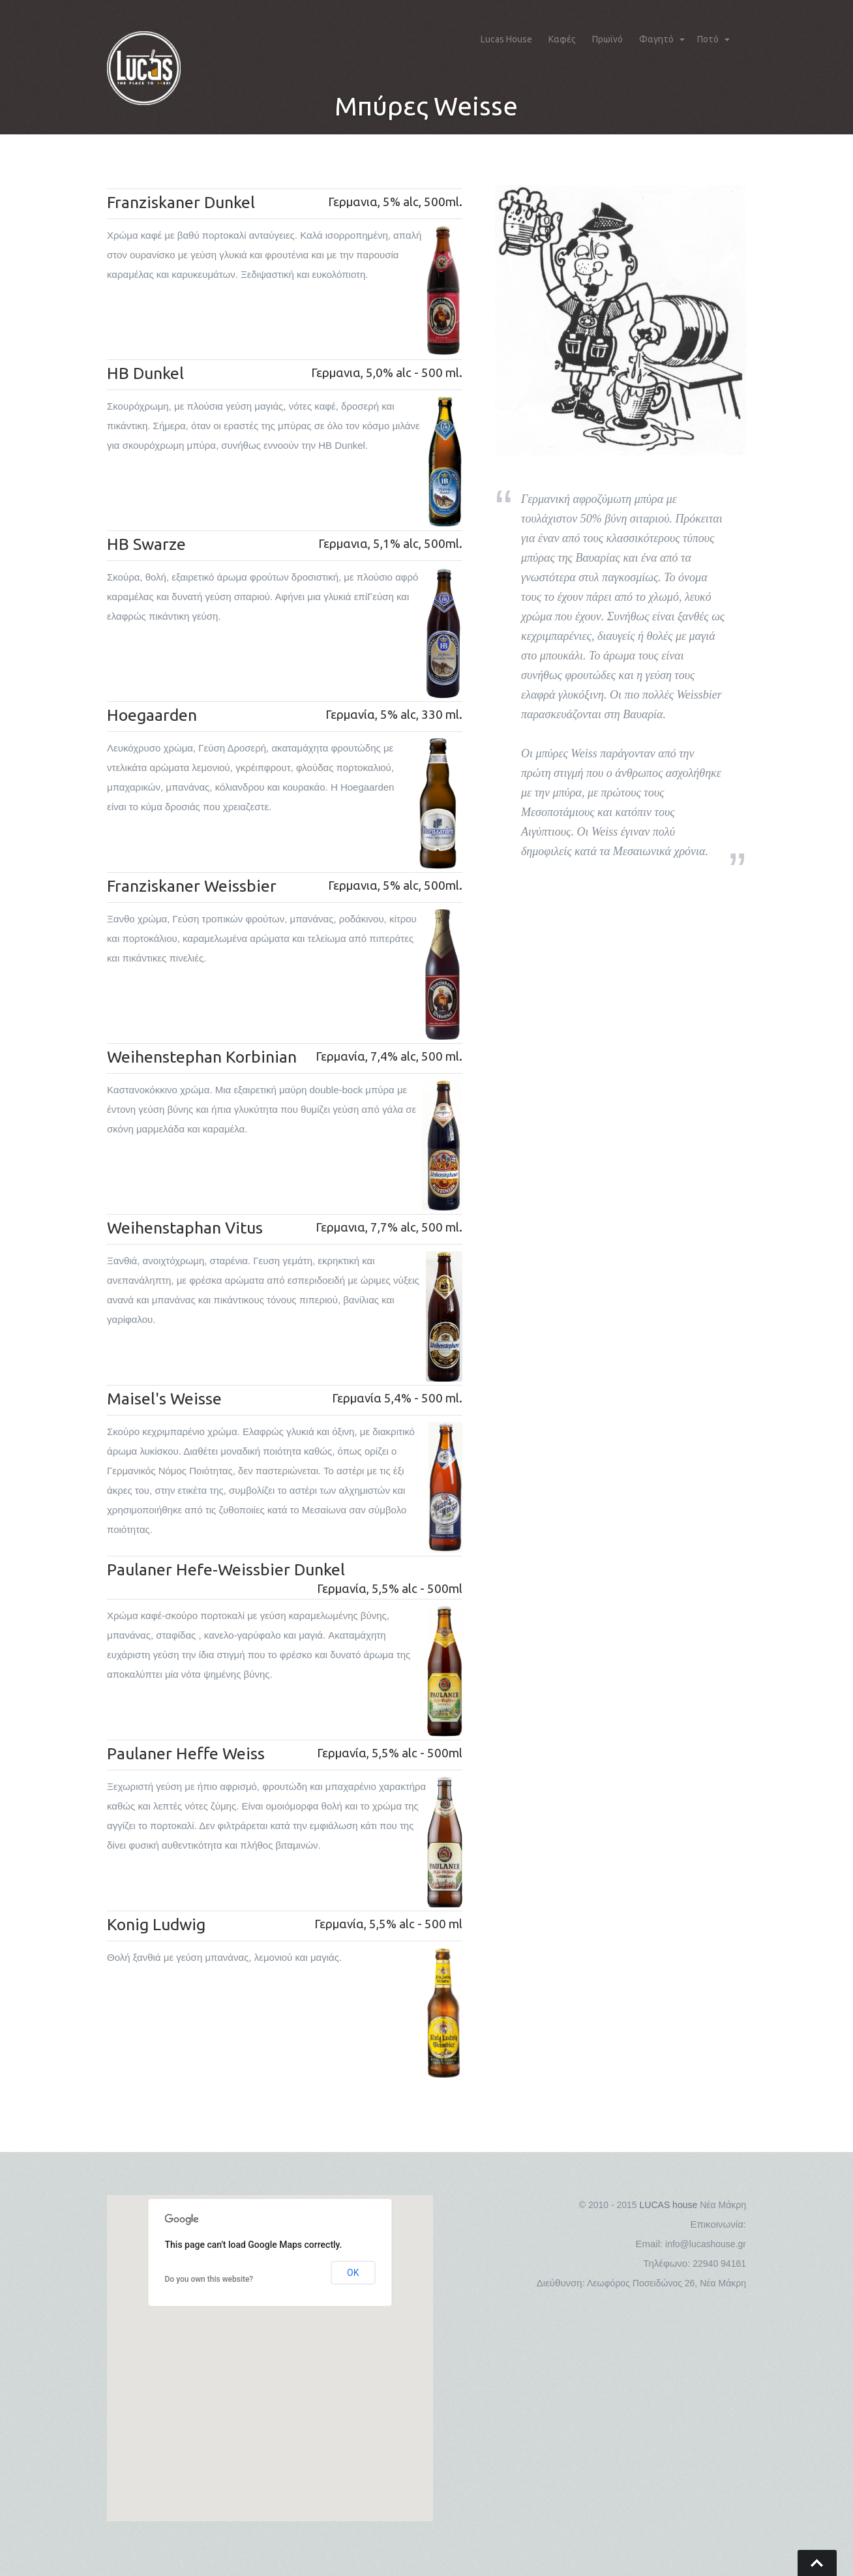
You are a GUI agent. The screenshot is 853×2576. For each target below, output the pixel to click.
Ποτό (708, 39)
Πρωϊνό (607, 39)
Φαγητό (656, 39)
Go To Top (817, 2563)
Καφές (562, 39)
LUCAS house (669, 2205)
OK (353, 2272)
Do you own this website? (209, 2279)
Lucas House (506, 39)
